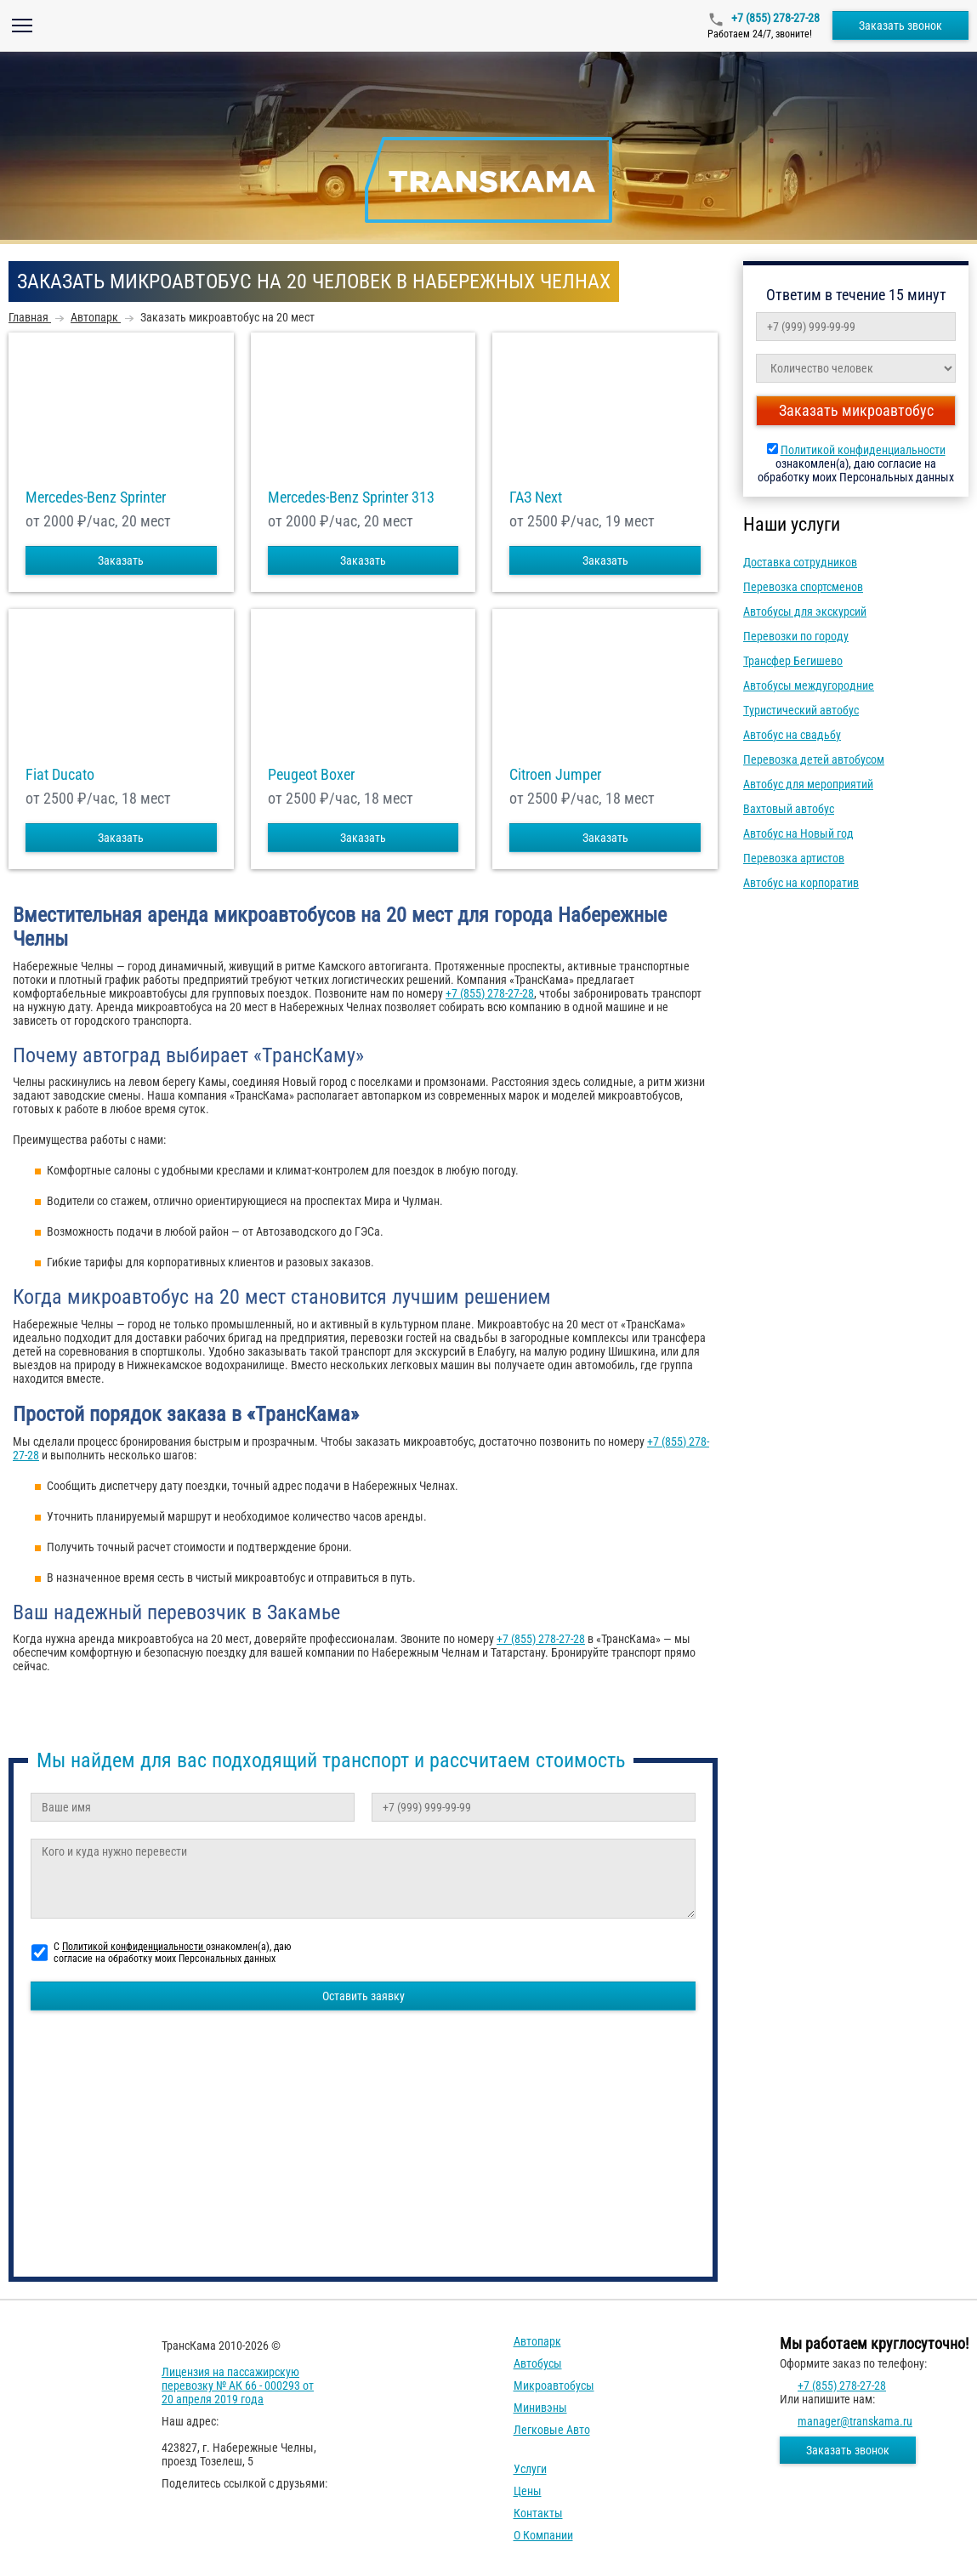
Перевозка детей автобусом (813, 759)
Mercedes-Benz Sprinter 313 (351, 497)
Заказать (121, 560)
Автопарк (537, 2341)
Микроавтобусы (554, 2385)
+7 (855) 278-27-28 (774, 18)
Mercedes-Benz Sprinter (96, 497)
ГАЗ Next (535, 497)
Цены (528, 2491)
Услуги (530, 2469)
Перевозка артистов (793, 858)
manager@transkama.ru (855, 2421)
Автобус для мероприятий (808, 784)
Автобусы (538, 2363)
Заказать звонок (900, 25)
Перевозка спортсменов (803, 587)
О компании (543, 2535)
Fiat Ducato (60, 774)
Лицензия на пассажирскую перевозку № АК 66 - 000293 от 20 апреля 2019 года (238, 2385)
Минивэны (540, 2407)
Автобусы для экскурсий (804, 611)
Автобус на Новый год (798, 833)
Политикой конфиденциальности (863, 450)
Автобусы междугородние (808, 685)
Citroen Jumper (555, 774)
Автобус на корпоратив (801, 883)
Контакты (538, 2513)
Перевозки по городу (796, 636)
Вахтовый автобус (788, 809)
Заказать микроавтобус (856, 410)
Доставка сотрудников (800, 562)
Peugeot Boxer (311, 774)
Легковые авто (552, 2430)
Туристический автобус (801, 710)
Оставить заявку (363, 1996)
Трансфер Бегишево (793, 661)
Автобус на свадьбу (792, 735)
